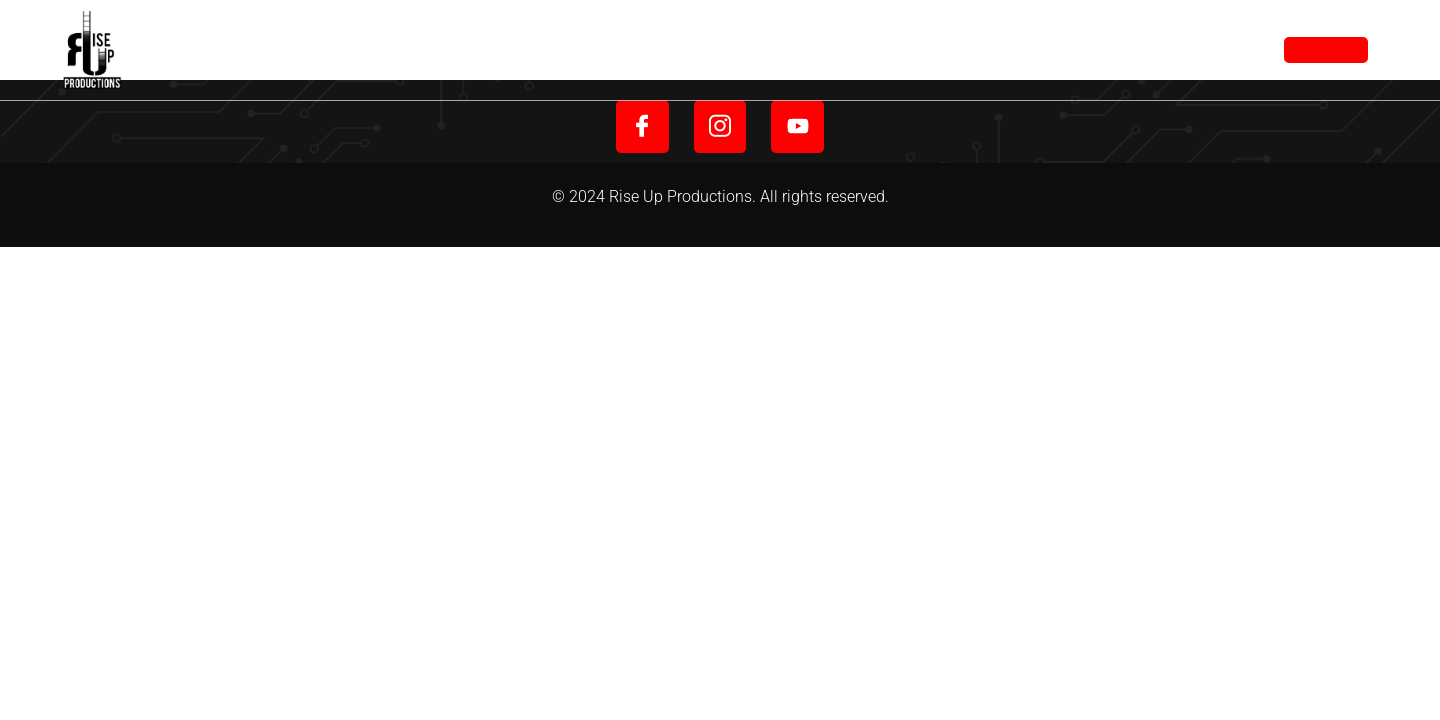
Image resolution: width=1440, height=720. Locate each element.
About (757, 49)
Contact (1074, 49)
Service (850, 49)
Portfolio (960, 49)
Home (671, 49)
